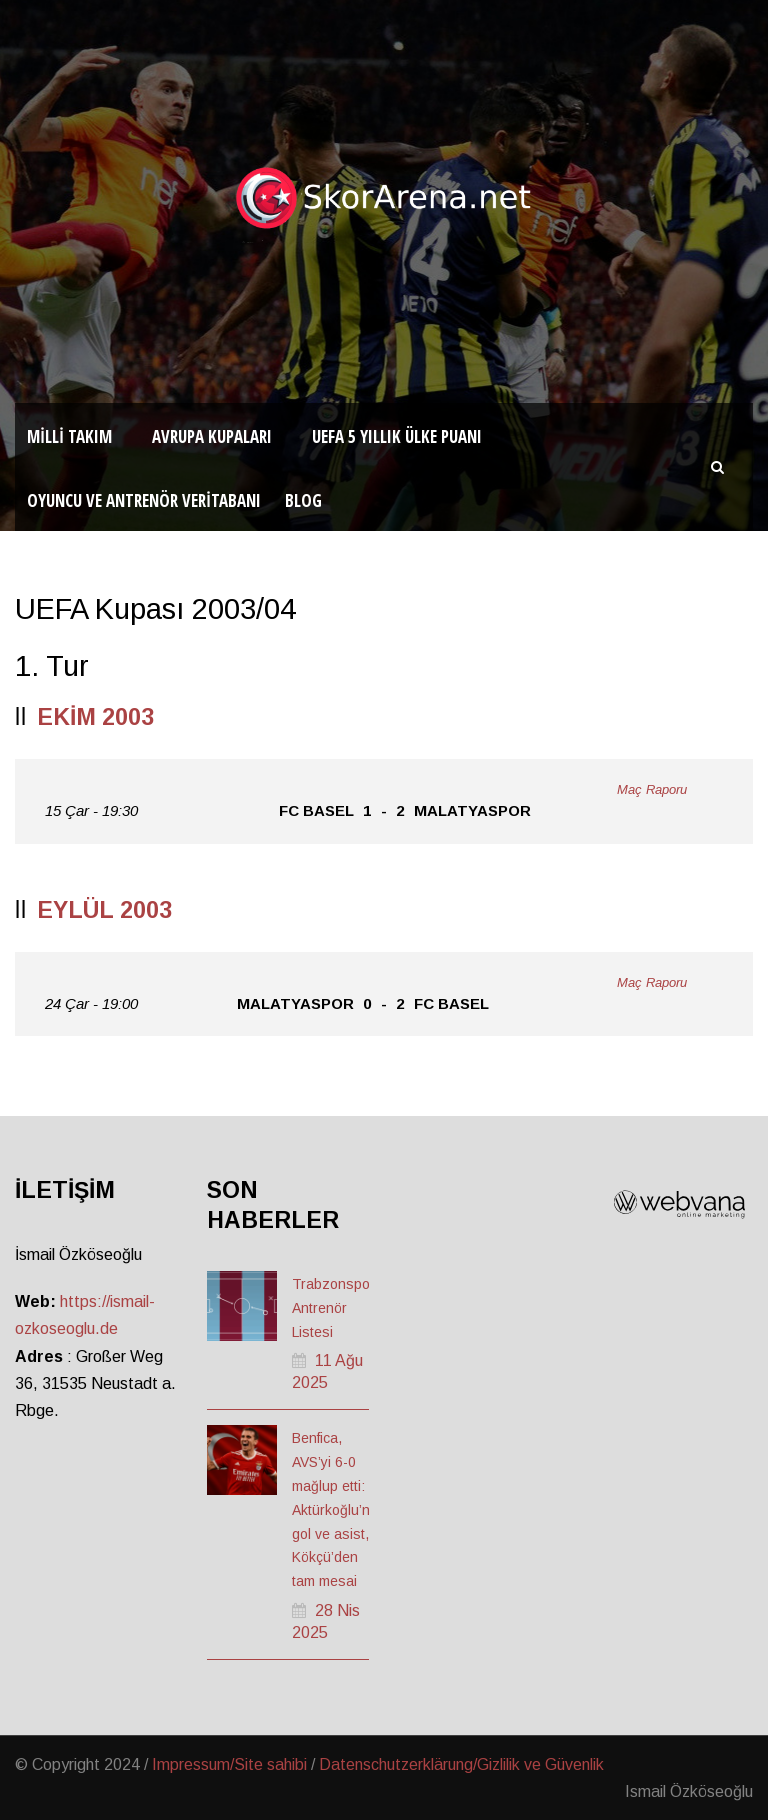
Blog (303, 500)
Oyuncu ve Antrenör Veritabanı (144, 500)
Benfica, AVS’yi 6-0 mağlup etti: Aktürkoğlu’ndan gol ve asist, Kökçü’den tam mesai (343, 1509)
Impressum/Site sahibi (229, 1764)
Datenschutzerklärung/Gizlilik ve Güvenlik (461, 1764)
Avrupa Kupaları (212, 436)
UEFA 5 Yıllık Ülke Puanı (397, 436)
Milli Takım (69, 436)
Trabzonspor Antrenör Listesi (333, 1308)
